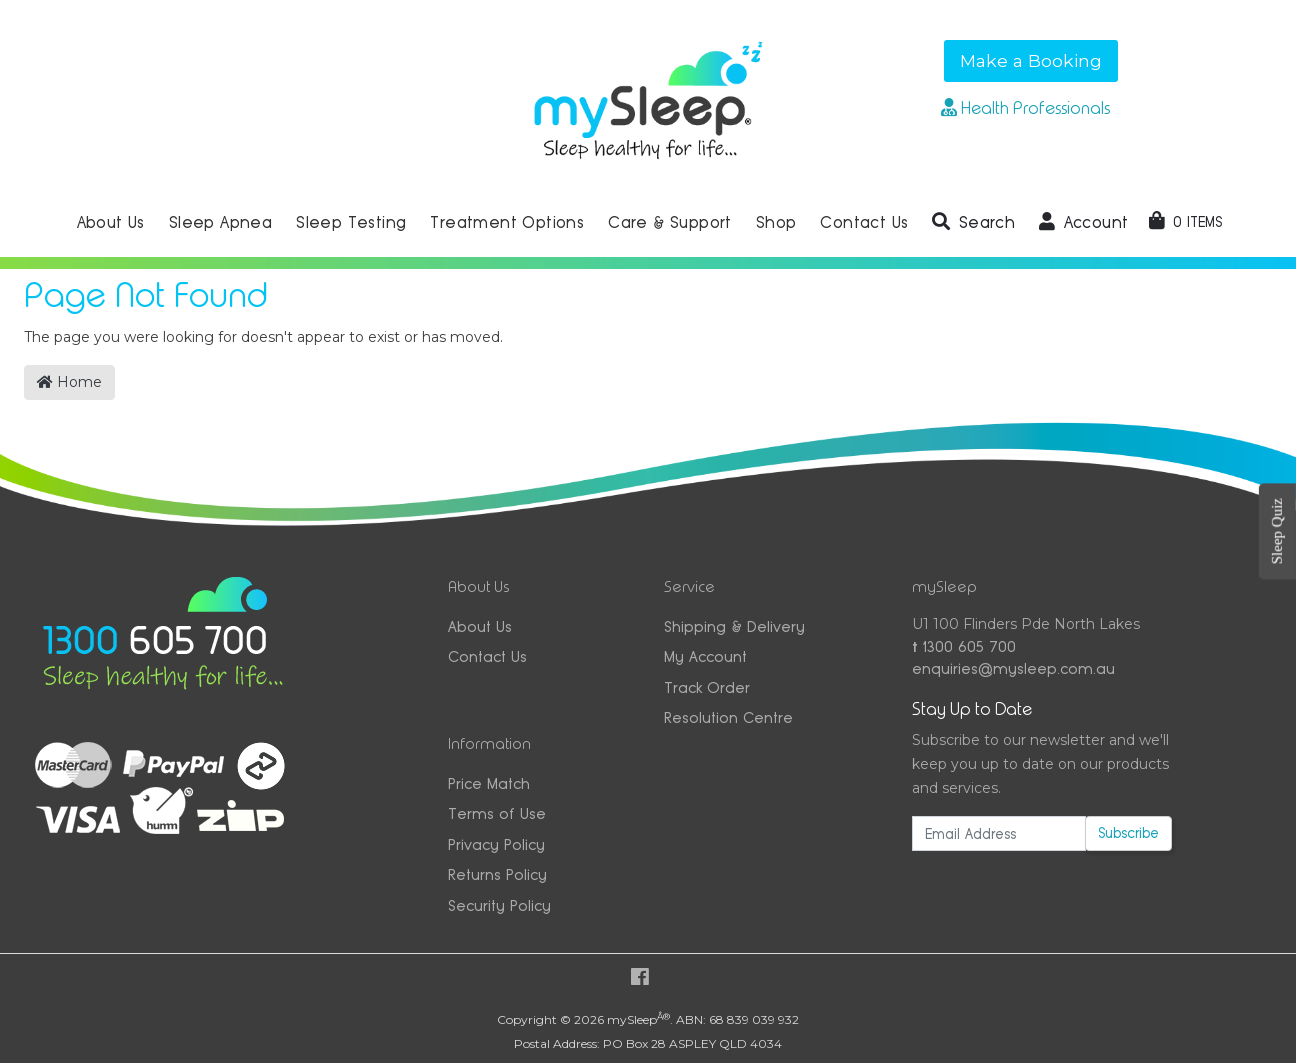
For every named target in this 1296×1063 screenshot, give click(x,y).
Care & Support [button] (670, 222)
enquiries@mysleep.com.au (1013, 668)
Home (69, 382)
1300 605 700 (964, 646)
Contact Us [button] (864, 222)
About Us (480, 626)
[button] (973, 223)
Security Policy (499, 905)
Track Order (707, 687)
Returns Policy (497, 874)
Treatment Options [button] (507, 222)
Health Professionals (1025, 108)
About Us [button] (111, 222)
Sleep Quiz (1277, 531)
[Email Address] (999, 833)
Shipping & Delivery (734, 626)
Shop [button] (776, 222)
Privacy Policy (496, 844)
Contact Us (487, 656)
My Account (705, 656)
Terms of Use (497, 813)
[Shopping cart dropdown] (1185, 222)
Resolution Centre (728, 717)
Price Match (489, 783)
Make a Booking (1031, 60)
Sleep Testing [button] (351, 222)
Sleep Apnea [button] (220, 222)
